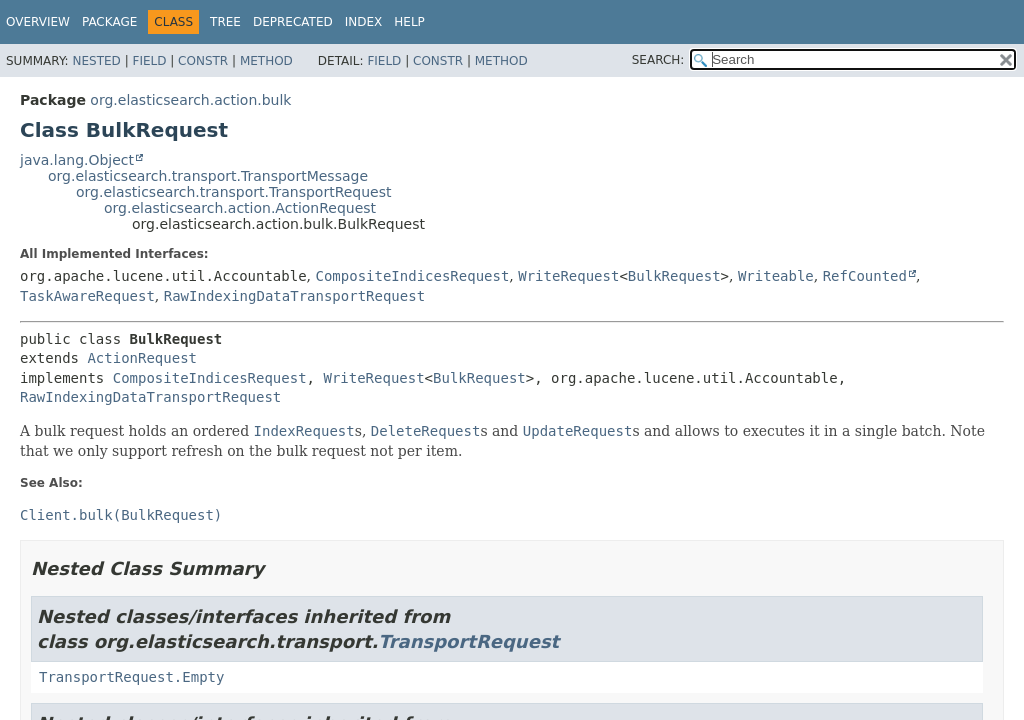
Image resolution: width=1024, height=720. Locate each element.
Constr (203, 61)
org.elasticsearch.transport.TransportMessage (208, 176)
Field (149, 61)
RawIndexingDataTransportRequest (294, 296)
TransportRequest (468, 641)
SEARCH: (658, 60)
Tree (225, 22)
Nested (96, 61)
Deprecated (293, 22)
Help (409, 22)
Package (109, 22)
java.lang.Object (77, 160)
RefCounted (865, 276)
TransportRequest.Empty (131, 677)
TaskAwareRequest (87, 296)
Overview (38, 22)
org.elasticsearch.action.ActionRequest (240, 208)
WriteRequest (568, 276)
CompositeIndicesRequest (412, 276)
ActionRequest (142, 358)
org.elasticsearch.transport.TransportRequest (234, 192)
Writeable (776, 276)
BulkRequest (674, 276)
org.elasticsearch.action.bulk (190, 100)
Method (266, 61)
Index (364, 22)
